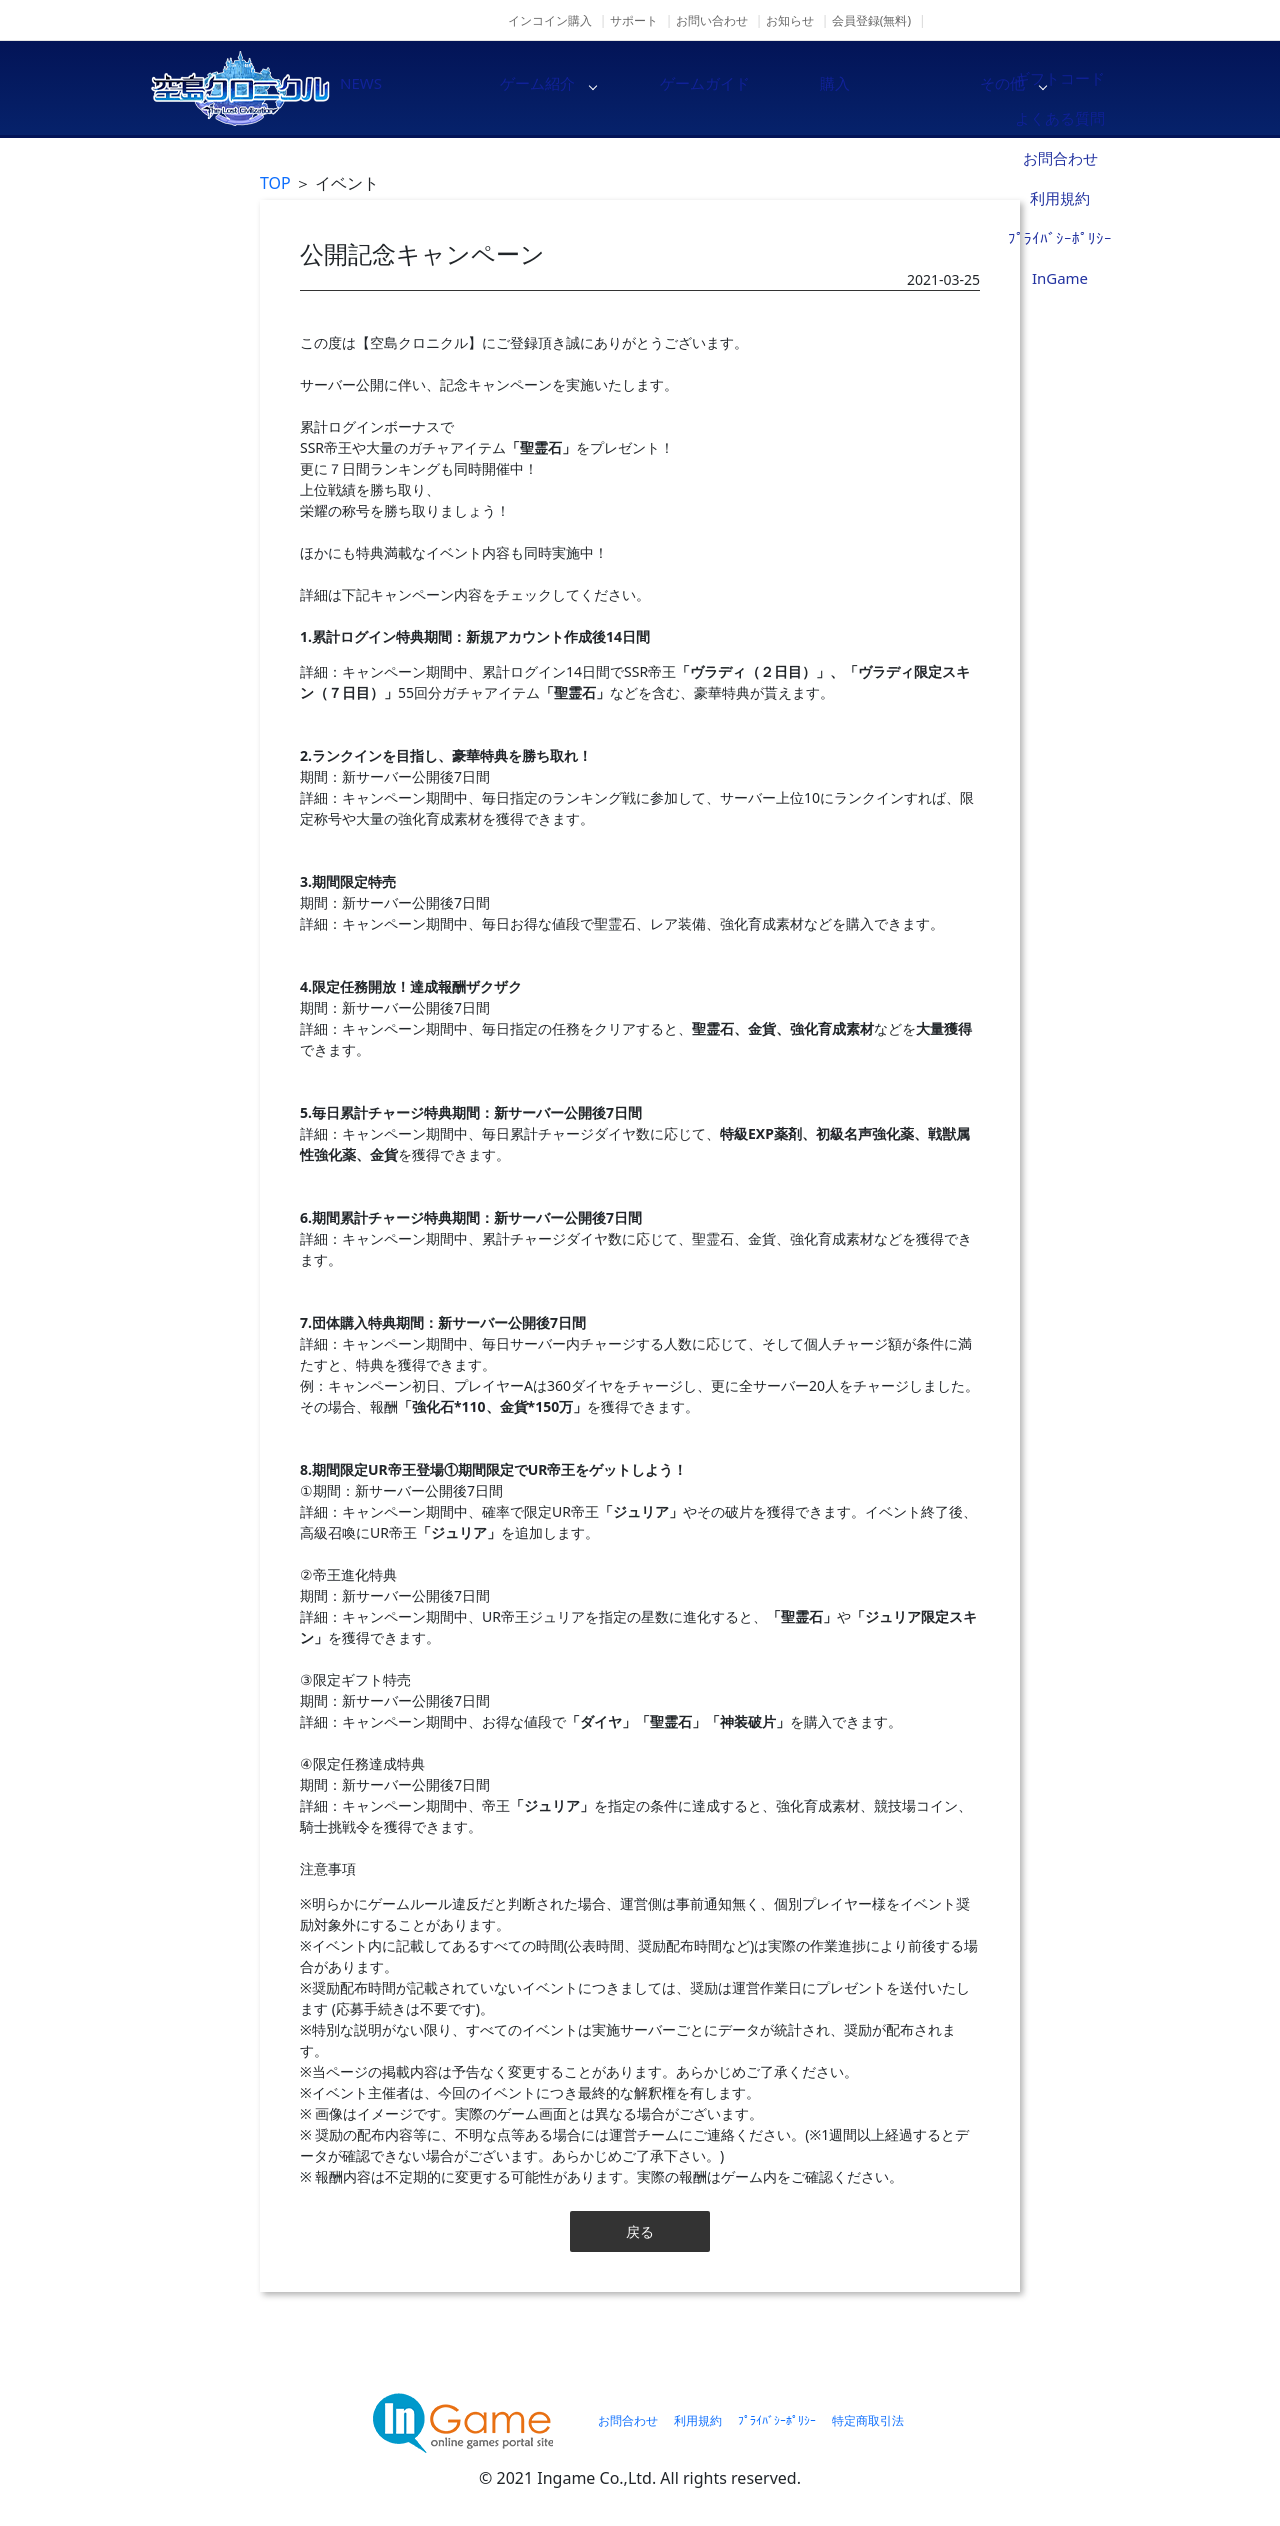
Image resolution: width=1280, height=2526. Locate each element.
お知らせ (790, 20)
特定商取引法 (868, 2420)
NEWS (400, 88)
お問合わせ (628, 2420)
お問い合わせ (712, 20)
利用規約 (698, 2420)
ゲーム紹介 (570, 88)
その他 (1080, 88)
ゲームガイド (740, 88)
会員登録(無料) (871, 20)
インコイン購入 (550, 20)
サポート (634, 20)
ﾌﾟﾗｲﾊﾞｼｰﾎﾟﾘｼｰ (777, 2420)
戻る (640, 2231)
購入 (910, 88)
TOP (275, 183)
